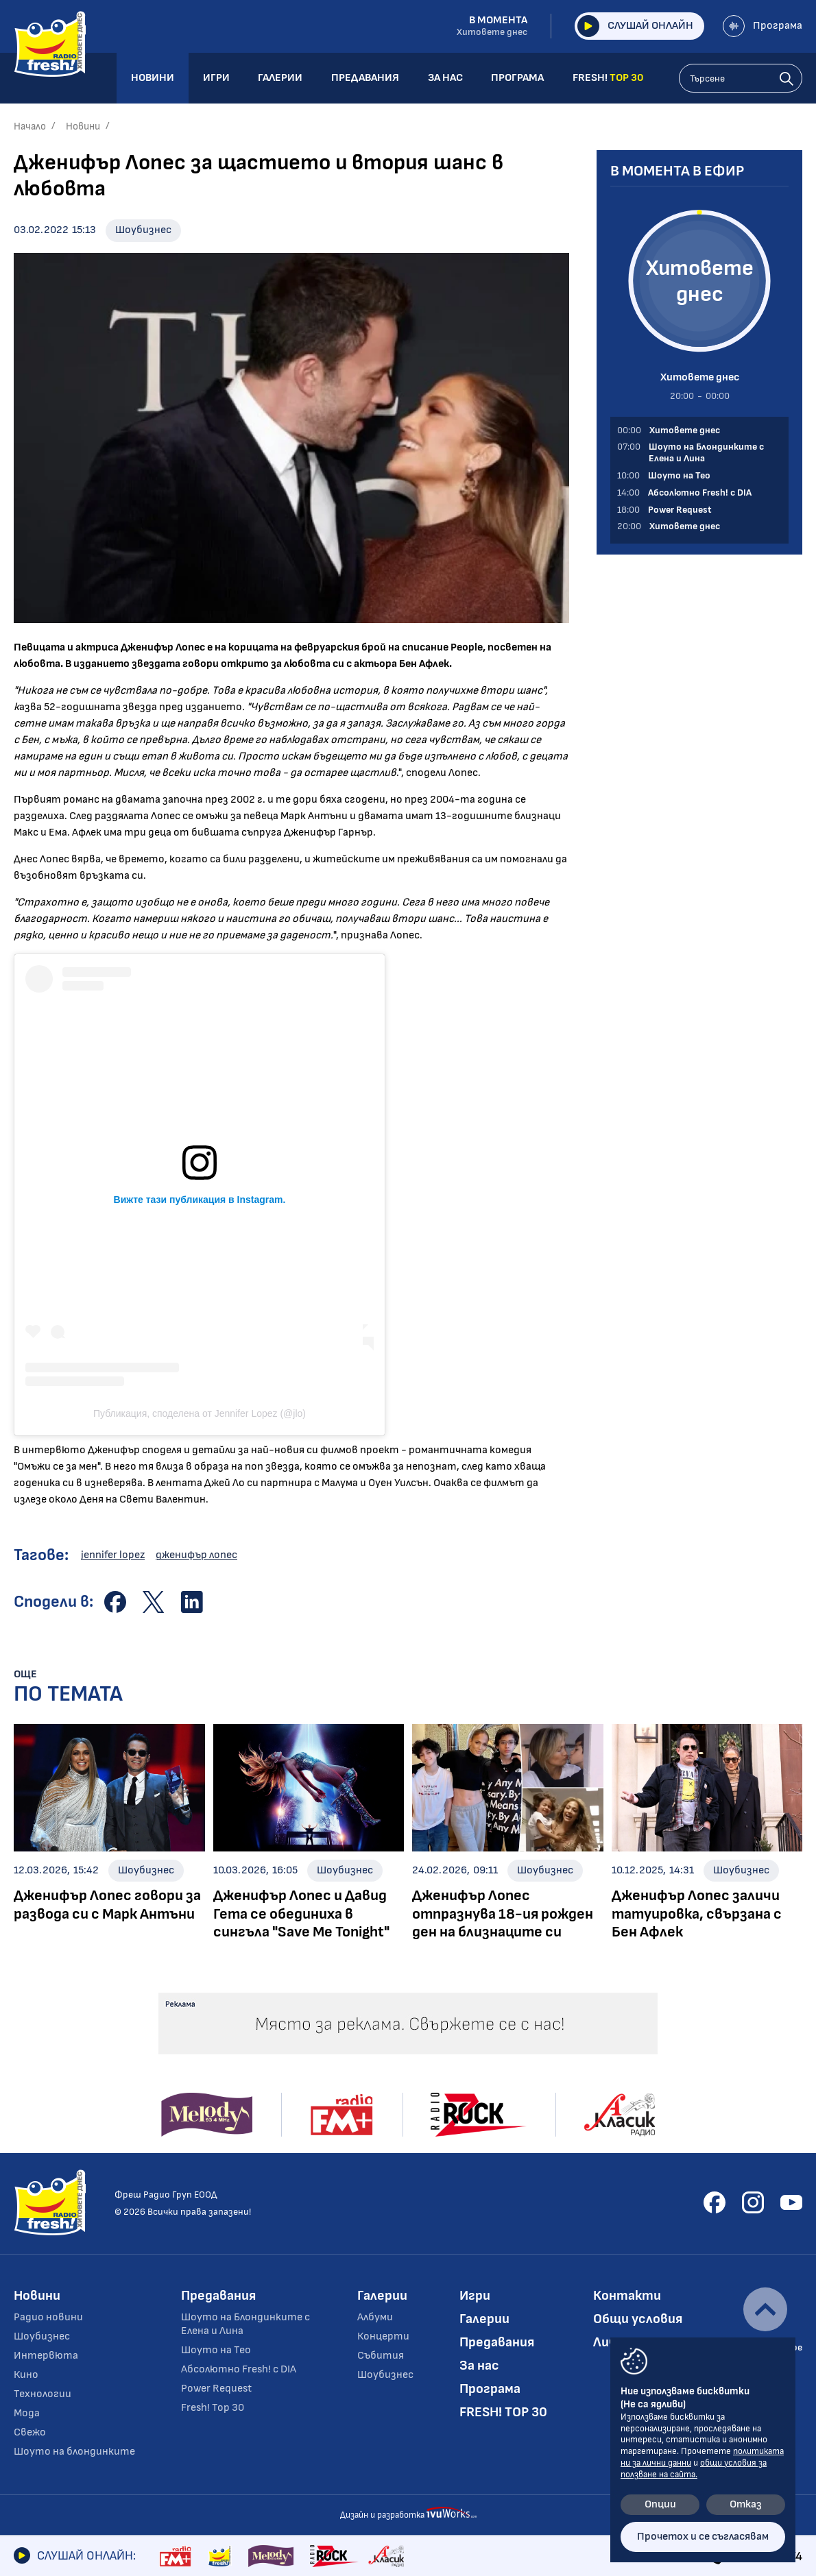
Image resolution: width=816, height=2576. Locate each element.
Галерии (382, 2295)
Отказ (746, 2504)
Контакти (627, 2295)
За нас (479, 2365)
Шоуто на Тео (216, 2350)
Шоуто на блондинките (74, 2451)
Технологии (42, 2394)
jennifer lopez (113, 1555)
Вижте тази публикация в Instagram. (200, 1199)
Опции (660, 2504)
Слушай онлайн (635, 26)
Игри (474, 2295)
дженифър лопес (196, 1555)
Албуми (375, 2317)
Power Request (216, 2388)
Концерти (383, 2336)
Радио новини (48, 2317)
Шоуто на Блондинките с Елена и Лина (245, 2324)
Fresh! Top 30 (212, 2407)
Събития (380, 2355)
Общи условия (637, 2319)
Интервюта (46, 2355)
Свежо (30, 2432)
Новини (83, 126)
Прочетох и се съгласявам (703, 2536)
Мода (27, 2413)
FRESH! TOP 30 (503, 2412)
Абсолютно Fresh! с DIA (238, 2369)
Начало (30, 126)
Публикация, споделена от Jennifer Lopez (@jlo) (199, 1413)
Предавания (218, 2295)
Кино (26, 2374)
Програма (762, 26)
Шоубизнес (143, 229)
